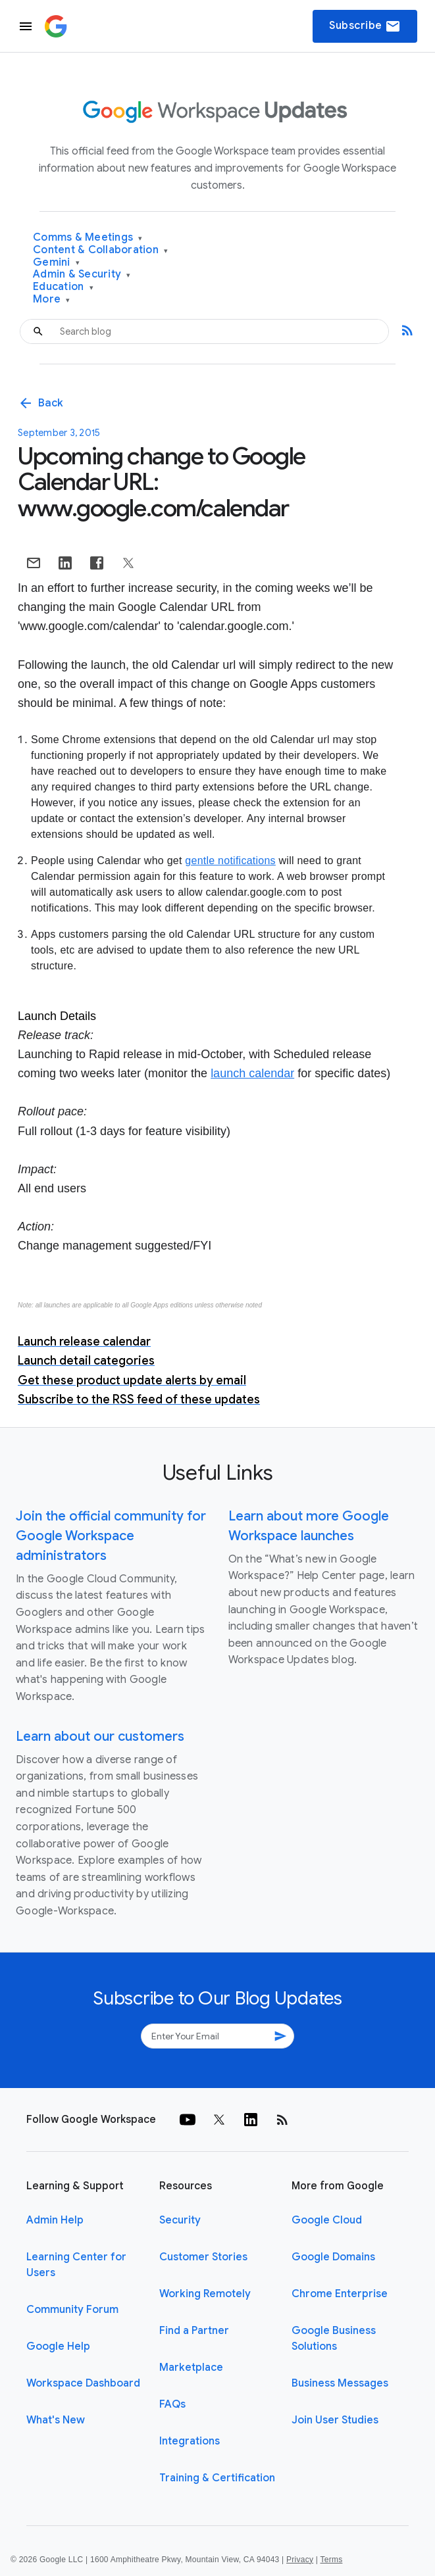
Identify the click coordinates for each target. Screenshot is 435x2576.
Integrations (189, 2441)
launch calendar (252, 1073)
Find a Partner (194, 2330)
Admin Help (55, 2220)
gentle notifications (230, 860)
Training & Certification (217, 2478)
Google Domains (333, 2257)
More (51, 299)
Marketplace (191, 2367)
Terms (331, 2559)
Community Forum (72, 2309)
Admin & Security (82, 274)
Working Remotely (205, 2293)
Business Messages (340, 2383)
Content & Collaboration (100, 250)
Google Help (58, 2346)
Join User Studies (335, 2420)
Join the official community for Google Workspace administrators (111, 1536)
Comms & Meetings (88, 237)
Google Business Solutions (334, 2338)
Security (180, 2220)
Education (63, 287)
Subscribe (365, 26)
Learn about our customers (100, 1736)
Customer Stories (203, 2257)
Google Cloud (327, 2220)
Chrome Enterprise (340, 2293)
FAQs (172, 2404)
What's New (55, 2420)
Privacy (299, 2559)
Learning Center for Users (76, 2264)
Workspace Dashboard (83, 2383)
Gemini (56, 262)
